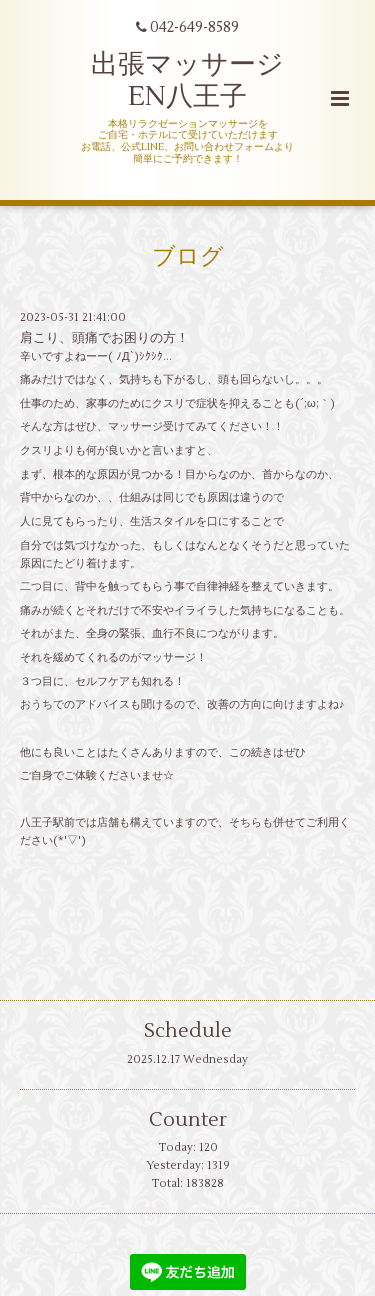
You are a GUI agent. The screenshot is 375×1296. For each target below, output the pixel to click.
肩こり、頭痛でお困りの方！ (104, 337)
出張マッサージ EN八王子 (187, 80)
